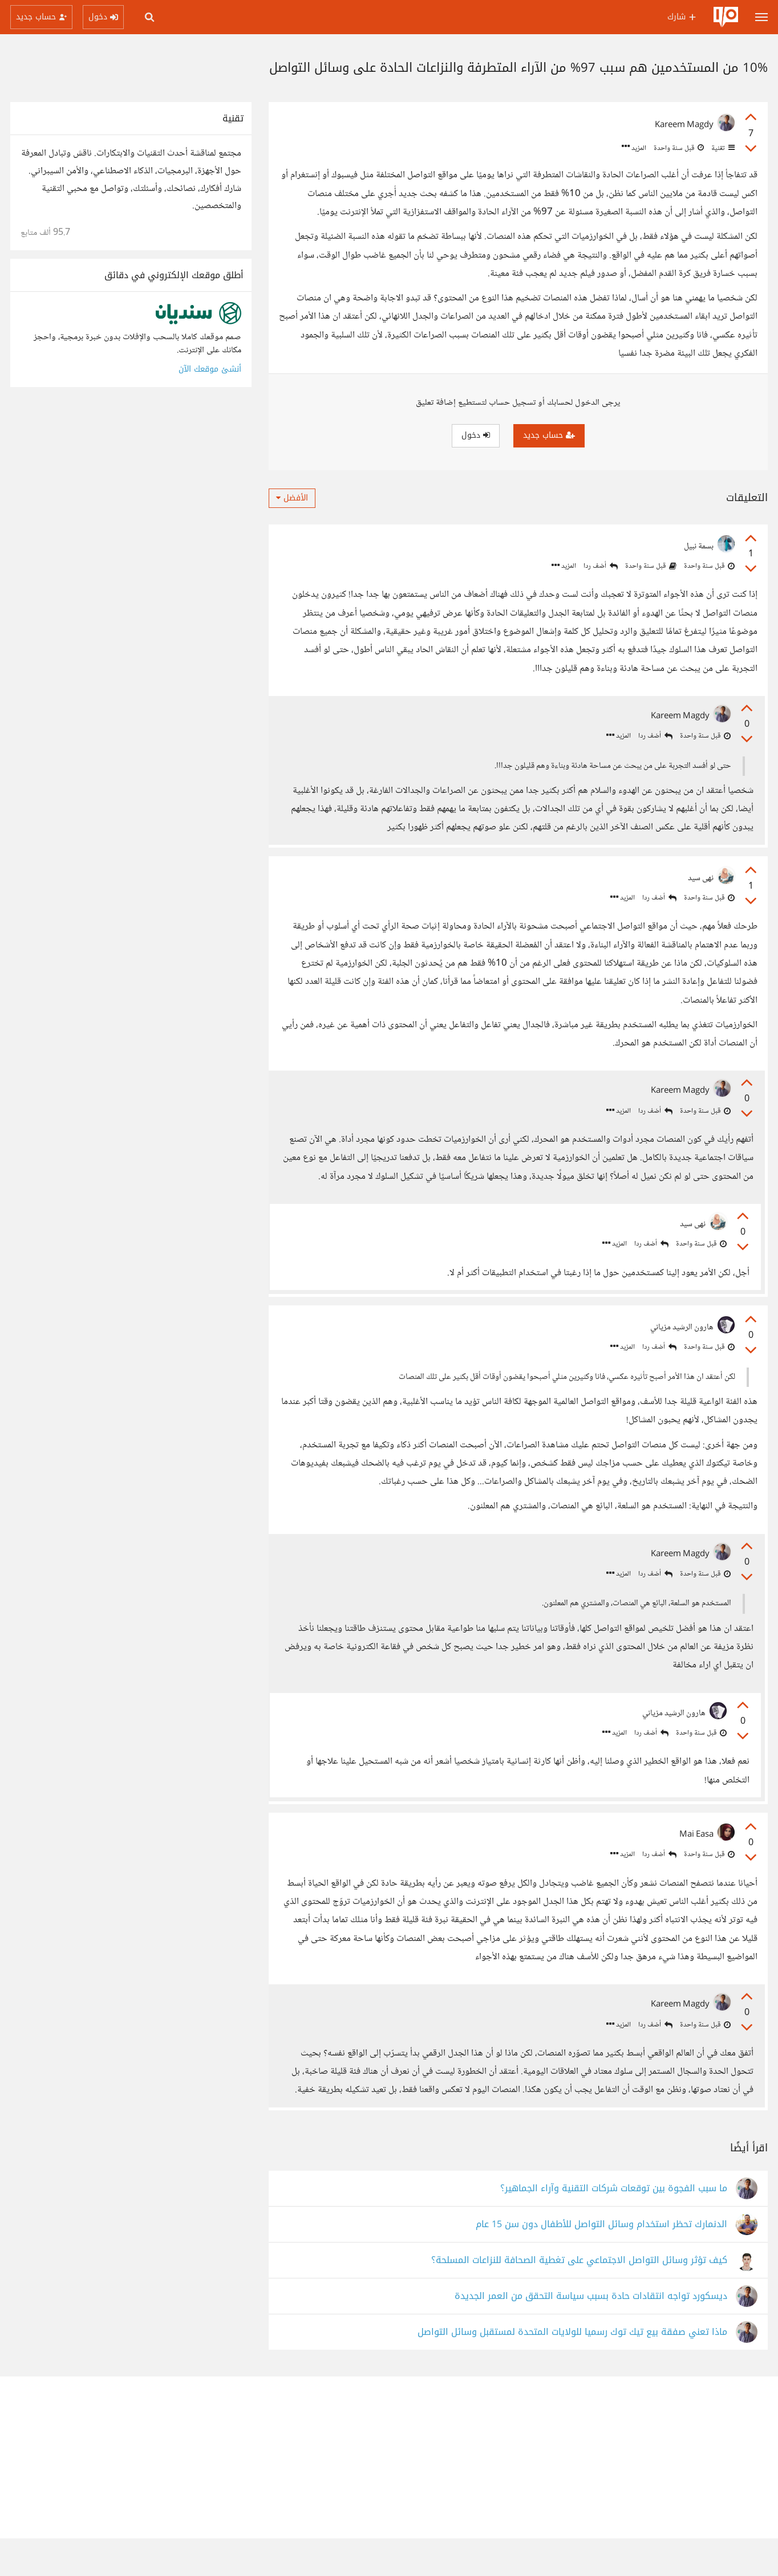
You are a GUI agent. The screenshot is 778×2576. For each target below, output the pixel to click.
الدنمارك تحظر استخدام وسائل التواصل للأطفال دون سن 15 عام (601, 2262)
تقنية (722, 148)
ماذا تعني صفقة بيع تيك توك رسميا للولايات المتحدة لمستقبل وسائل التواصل (572, 2369)
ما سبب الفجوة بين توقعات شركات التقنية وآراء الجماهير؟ (613, 2226)
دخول (475, 435)
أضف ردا (601, 566)
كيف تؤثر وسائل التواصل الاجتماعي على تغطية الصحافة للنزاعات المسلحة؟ (579, 2298)
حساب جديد (549, 435)
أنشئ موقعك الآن (210, 369)
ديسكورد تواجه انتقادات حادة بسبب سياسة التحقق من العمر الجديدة (591, 2334)
